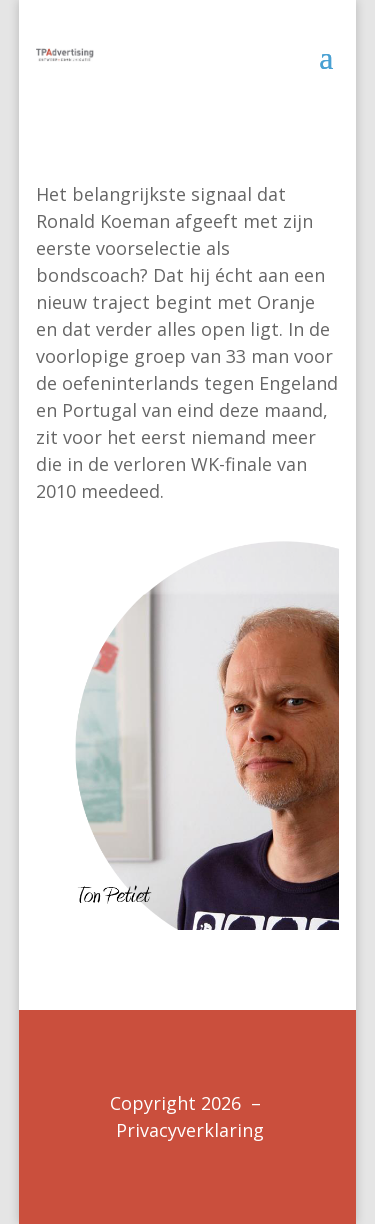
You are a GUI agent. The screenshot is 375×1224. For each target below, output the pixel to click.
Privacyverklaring (190, 1130)
